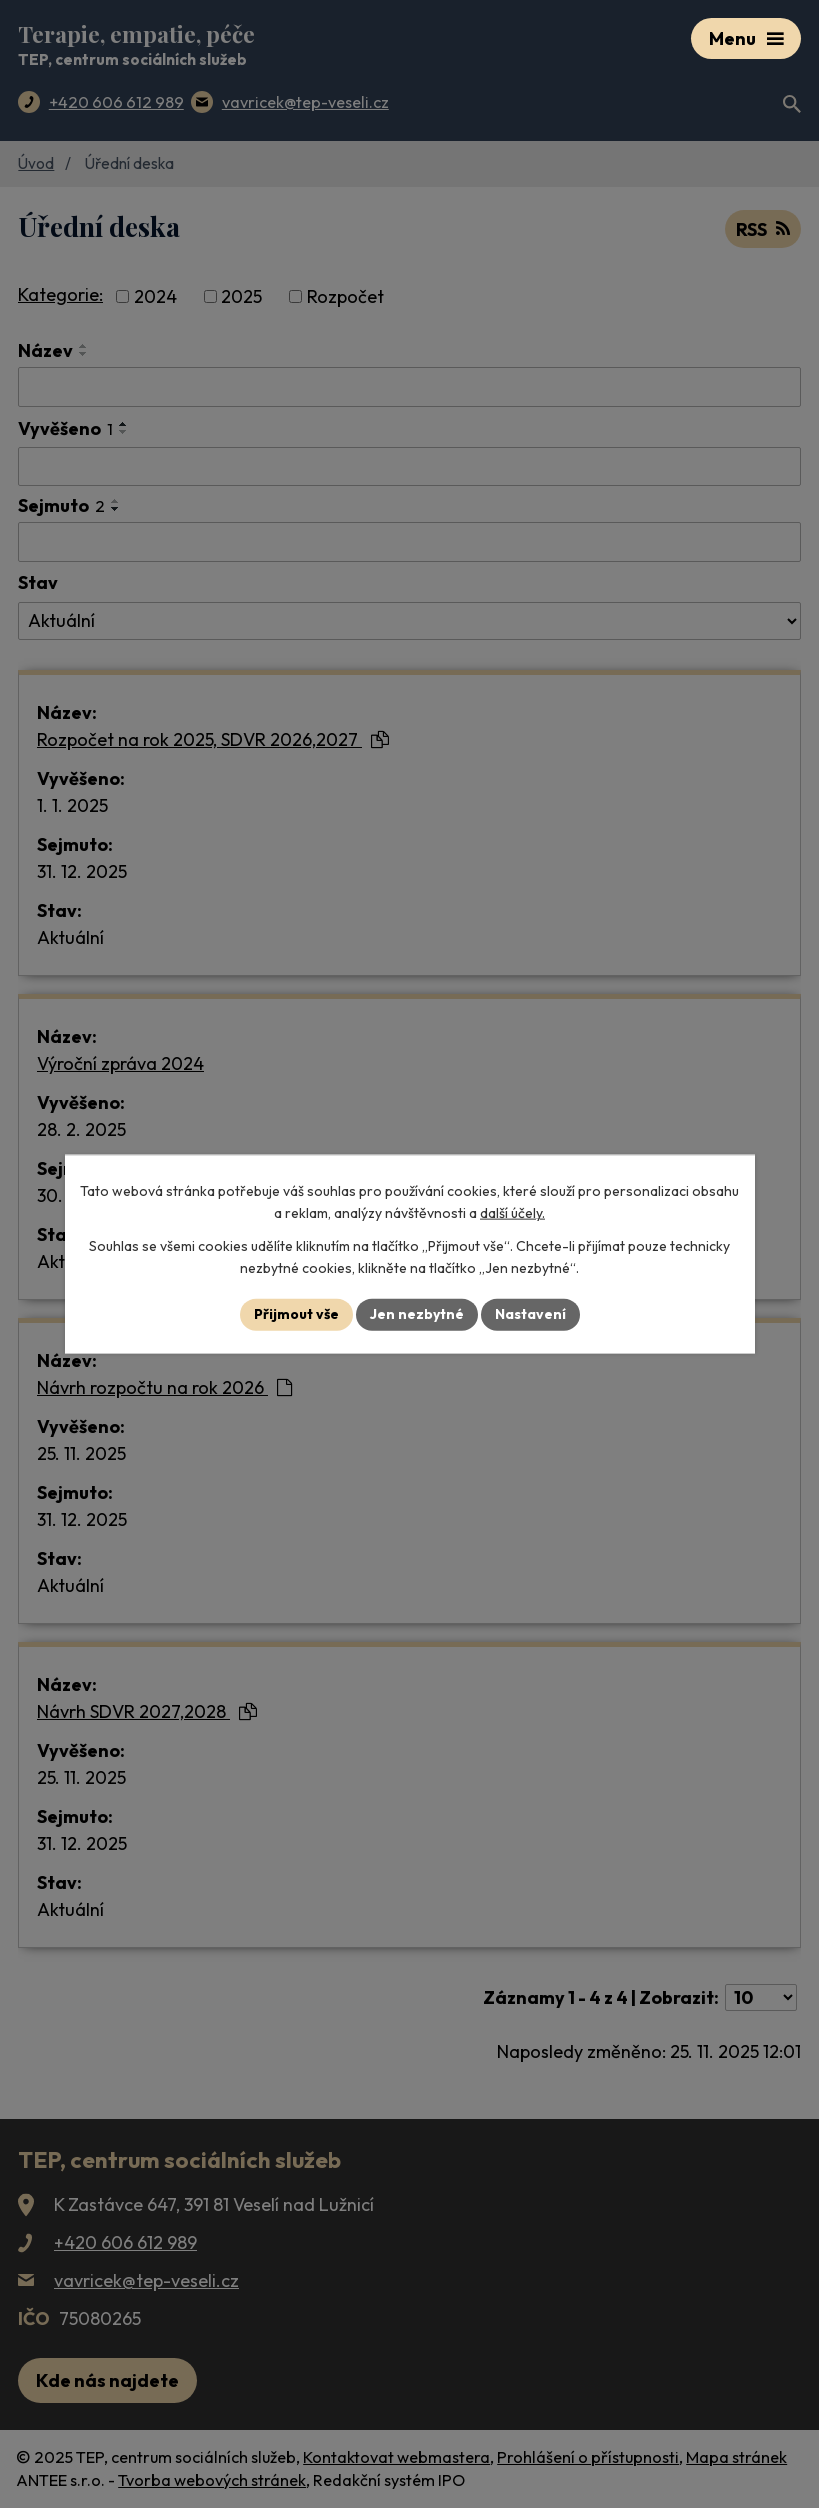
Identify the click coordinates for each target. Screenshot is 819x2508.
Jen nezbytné (417, 1314)
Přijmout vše (296, 1314)
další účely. (512, 1213)
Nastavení (530, 1314)
